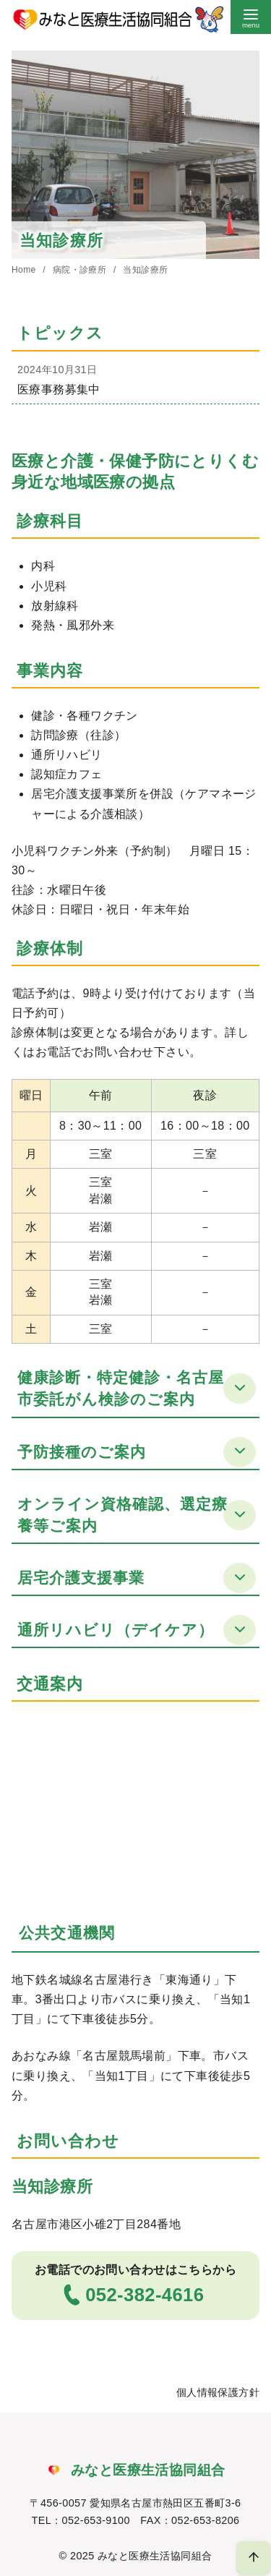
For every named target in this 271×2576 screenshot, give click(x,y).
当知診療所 (145, 270)
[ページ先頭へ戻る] (253, 2558)
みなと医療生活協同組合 (155, 2556)
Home (25, 270)
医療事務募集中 (58, 389)
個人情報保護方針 (217, 2392)
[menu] (251, 17)
